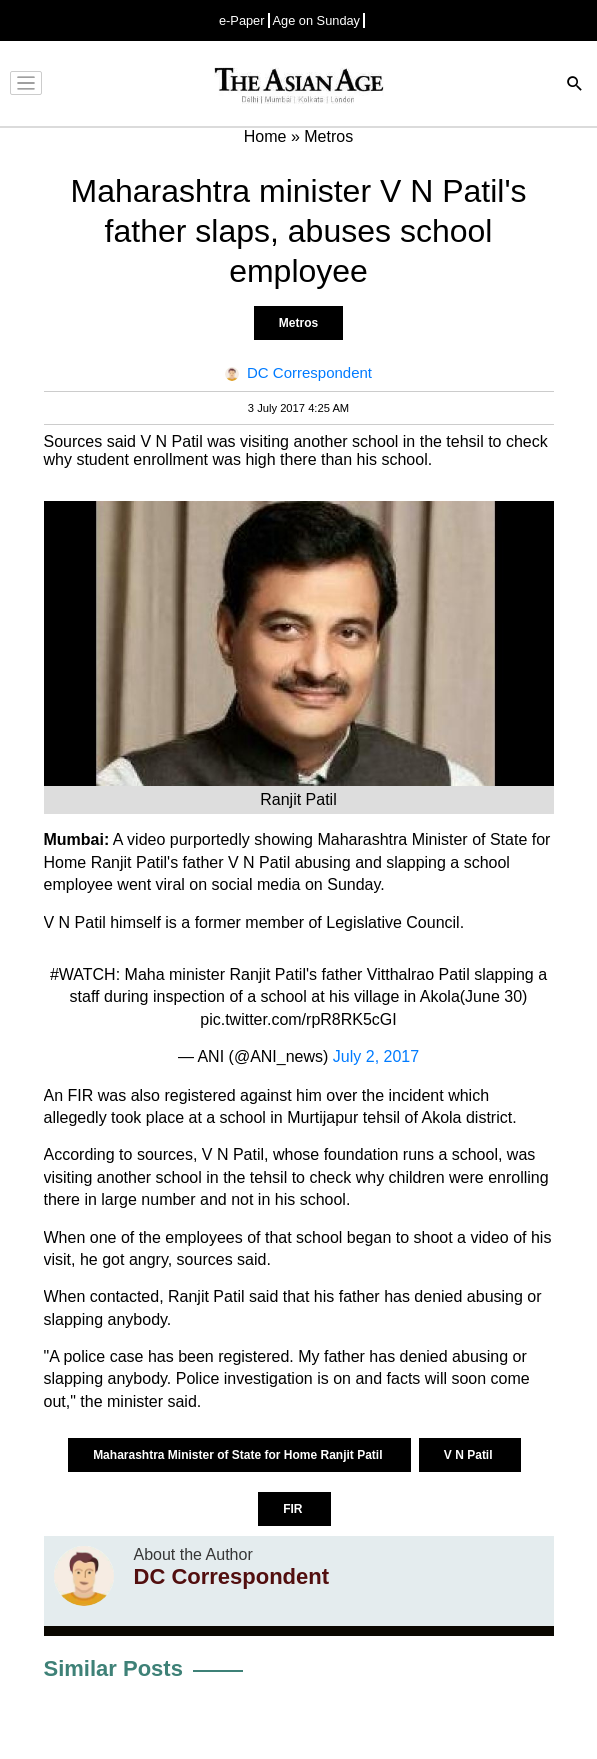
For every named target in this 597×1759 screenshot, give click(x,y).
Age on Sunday (317, 20)
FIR (294, 1509)
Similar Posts (113, 1668)
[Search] (575, 85)
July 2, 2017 (376, 1056)
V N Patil (470, 1455)
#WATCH (83, 974)
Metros (298, 323)
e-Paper (242, 20)
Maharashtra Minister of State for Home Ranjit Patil (239, 1455)
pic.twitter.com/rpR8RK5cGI (298, 1019)
